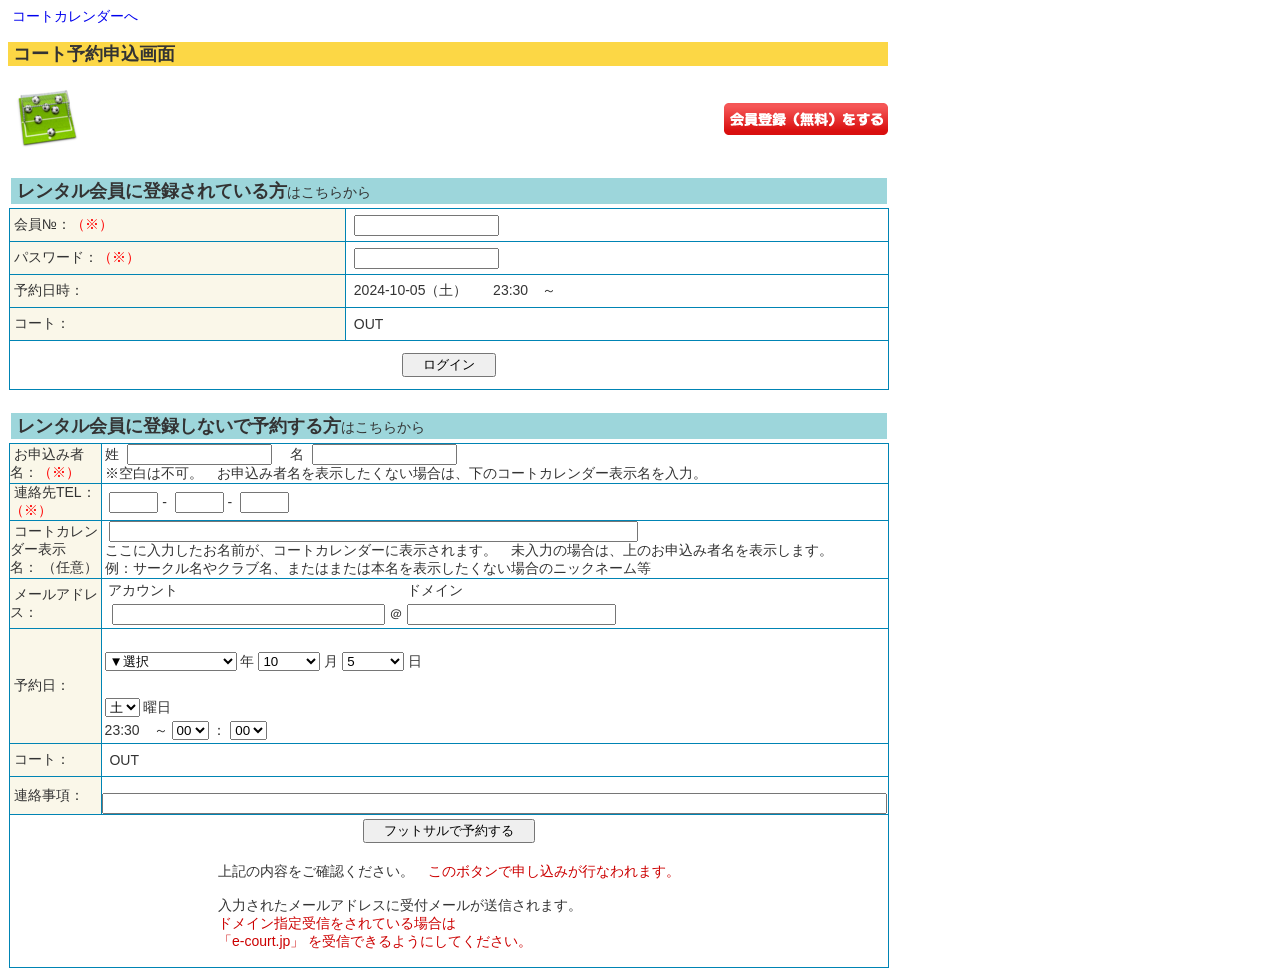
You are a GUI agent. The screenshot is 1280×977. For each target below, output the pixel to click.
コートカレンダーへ (75, 16)
